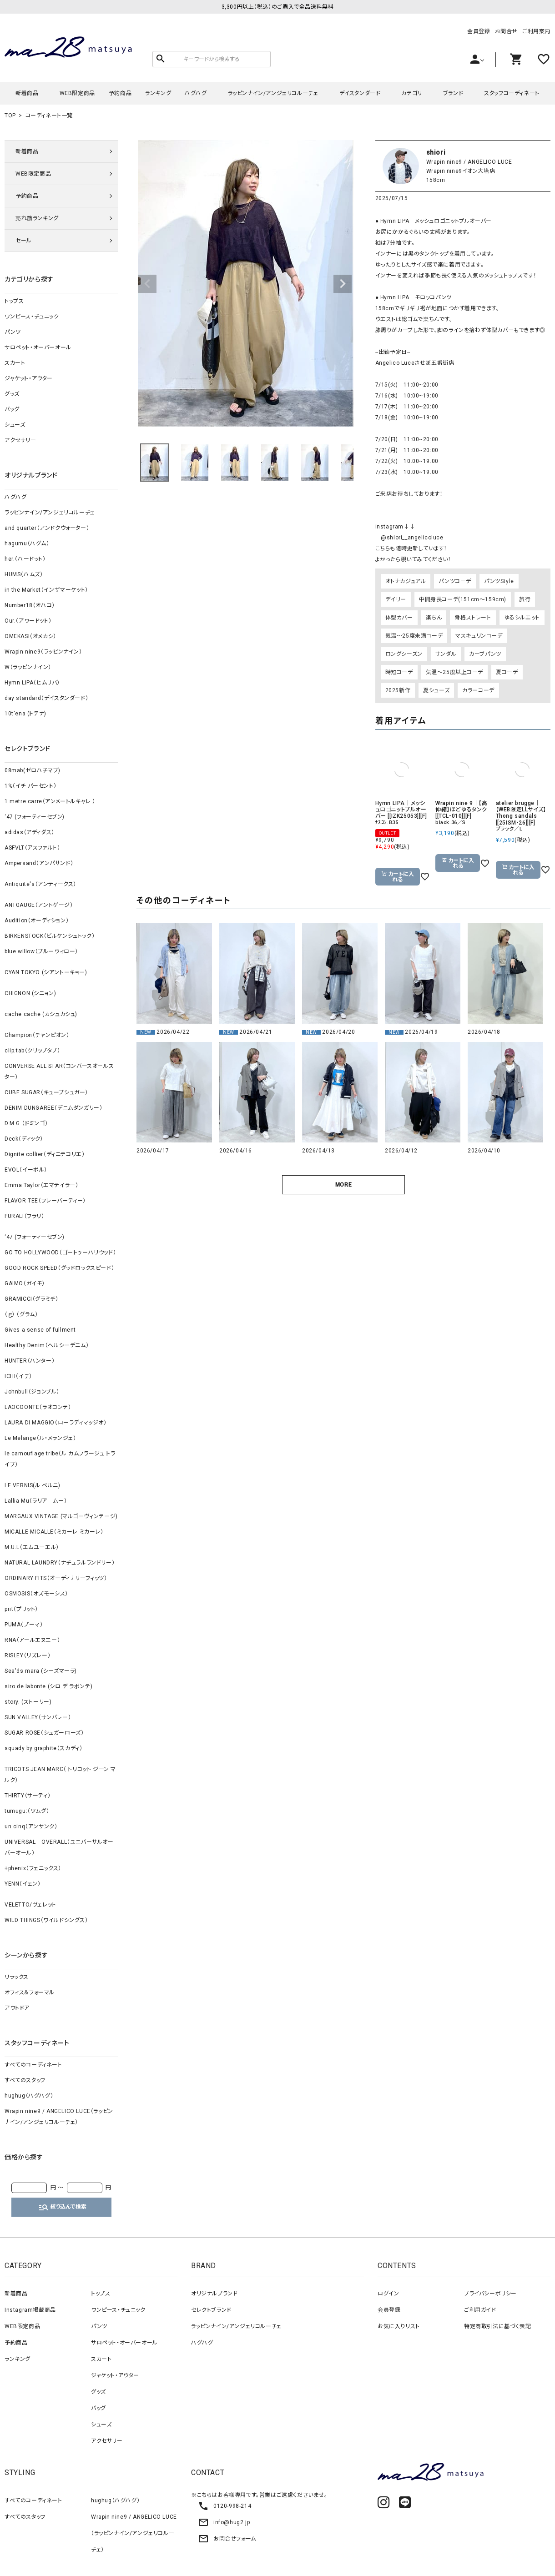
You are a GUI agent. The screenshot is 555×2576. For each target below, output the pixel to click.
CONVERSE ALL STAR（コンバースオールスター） (59, 1071)
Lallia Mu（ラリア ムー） (36, 1501)
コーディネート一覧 (49, 115)
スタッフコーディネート (512, 93)
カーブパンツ (485, 654)
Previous (147, 284)
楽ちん (434, 617)
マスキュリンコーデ (478, 636)
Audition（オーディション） (37, 920)
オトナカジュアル (405, 581)
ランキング (158, 93)
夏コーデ (507, 672)
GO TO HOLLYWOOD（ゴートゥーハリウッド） (60, 1252)
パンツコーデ (455, 581)
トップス (14, 301)
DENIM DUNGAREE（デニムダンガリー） (53, 1108)
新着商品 (26, 93)
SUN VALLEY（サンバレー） (38, 1717)
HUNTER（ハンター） (30, 1361)
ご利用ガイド (480, 2310)
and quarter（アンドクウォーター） (47, 528)
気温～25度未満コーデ (414, 636)
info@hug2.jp (224, 2522)
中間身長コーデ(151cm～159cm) (462, 599)
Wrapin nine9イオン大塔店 (460, 171)
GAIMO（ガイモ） (25, 1283)
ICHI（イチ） (18, 1376)
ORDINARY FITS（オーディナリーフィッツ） (56, 1578)
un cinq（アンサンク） (31, 1826)
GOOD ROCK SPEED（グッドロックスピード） (59, 1268)
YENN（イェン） (22, 1884)
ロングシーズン (404, 654)
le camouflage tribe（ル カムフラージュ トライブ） (60, 1459)
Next (342, 284)
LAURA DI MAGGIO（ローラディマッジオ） (56, 1422)
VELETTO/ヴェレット (30, 1905)
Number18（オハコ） (30, 605)
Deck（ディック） (24, 1139)
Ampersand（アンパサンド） (39, 863)
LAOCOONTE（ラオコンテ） (38, 1407)
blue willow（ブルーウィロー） (41, 951)
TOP (10, 115)
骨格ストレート (472, 617)
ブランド (453, 93)
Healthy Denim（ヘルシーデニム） (47, 1345)
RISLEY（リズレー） (27, 1655)
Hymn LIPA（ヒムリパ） (32, 682)
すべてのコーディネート (33, 2065)
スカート (15, 363)
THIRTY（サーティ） (27, 1795)
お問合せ (506, 31)
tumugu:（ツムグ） (27, 1811)
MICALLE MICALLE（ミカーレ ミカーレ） (54, 1532)
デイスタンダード (360, 93)
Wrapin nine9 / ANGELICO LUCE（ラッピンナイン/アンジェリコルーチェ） (59, 2116)
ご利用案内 (536, 31)
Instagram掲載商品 (30, 2310)
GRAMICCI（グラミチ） (31, 1299)
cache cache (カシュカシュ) (41, 1014)
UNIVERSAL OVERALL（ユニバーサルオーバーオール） (59, 1847)
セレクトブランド (211, 2310)
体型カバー (399, 617)
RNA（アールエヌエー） (32, 1640)
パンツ (13, 332)
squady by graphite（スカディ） (43, 1748)
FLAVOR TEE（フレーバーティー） (45, 1200)
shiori (436, 152)
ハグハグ (196, 93)
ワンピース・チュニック (32, 316)
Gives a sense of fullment (40, 1330)
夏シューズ (436, 690)
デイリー (395, 599)
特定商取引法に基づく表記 (497, 2326)
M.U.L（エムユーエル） (32, 1547)
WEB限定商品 (77, 93)
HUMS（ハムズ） (24, 574)
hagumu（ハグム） (27, 543)
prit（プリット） (21, 1609)
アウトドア (17, 2008)
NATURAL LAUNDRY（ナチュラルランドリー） (60, 1563)
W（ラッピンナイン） (28, 667)
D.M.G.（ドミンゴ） (26, 1123)
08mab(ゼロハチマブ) (33, 770)
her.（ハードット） (25, 559)
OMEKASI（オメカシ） (30, 636)
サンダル (445, 654)
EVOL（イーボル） (26, 1170)
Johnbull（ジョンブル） (32, 1392)
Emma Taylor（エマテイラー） (41, 1185)
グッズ (12, 394)
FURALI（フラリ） (25, 1216)
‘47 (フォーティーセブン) (35, 817)
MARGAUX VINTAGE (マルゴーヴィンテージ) (61, 1516)
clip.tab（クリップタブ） (33, 1050)
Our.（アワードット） (28, 621)
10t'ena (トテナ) (25, 713)
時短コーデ (399, 672)
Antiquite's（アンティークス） (40, 884)
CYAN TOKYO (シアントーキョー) (46, 972)
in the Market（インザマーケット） (46, 590)
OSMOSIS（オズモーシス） (36, 1593)
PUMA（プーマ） (24, 1624)
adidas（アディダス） (30, 832)
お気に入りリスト (399, 2326)
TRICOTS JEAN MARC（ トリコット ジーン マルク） (60, 1774)
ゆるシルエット (522, 617)
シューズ (15, 425)
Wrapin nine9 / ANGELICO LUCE (469, 162)
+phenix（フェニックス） (33, 1868)
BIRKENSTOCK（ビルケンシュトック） (50, 936)
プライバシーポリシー (490, 2293)
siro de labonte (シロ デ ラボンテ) (48, 1686)
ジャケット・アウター (29, 378)
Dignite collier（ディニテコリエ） (45, 1154)
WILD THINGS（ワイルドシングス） (46, 1920)
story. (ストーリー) (28, 1702)
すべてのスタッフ (25, 2080)
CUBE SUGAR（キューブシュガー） (46, 1092)
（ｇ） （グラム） (21, 1314)
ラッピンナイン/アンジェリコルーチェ (273, 93)
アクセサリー (20, 440)
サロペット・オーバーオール (38, 347)
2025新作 (398, 690)
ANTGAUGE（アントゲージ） (39, 905)
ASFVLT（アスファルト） (32, 848)
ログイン (388, 2293)
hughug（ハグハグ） (29, 2096)
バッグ (12, 409)
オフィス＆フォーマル (30, 1992)
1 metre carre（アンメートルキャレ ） (50, 801)
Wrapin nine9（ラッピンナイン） (43, 652)
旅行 (524, 599)
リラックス (17, 1977)
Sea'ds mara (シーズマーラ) (41, 1671)
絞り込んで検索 (62, 2207)
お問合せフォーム (227, 2538)
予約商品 (120, 93)
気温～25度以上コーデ (455, 672)
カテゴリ (411, 93)
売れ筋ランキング (37, 218)
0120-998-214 (224, 2506)
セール (23, 240)
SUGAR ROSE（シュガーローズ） (44, 1733)
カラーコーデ (478, 690)
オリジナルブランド (214, 2293)
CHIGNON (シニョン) (30, 993)
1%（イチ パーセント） (30, 786)
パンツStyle (499, 581)
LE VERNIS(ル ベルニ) (33, 1485)
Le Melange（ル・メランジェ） (40, 1438)
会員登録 (478, 31)
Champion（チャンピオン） (37, 1035)
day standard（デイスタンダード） (46, 698)
